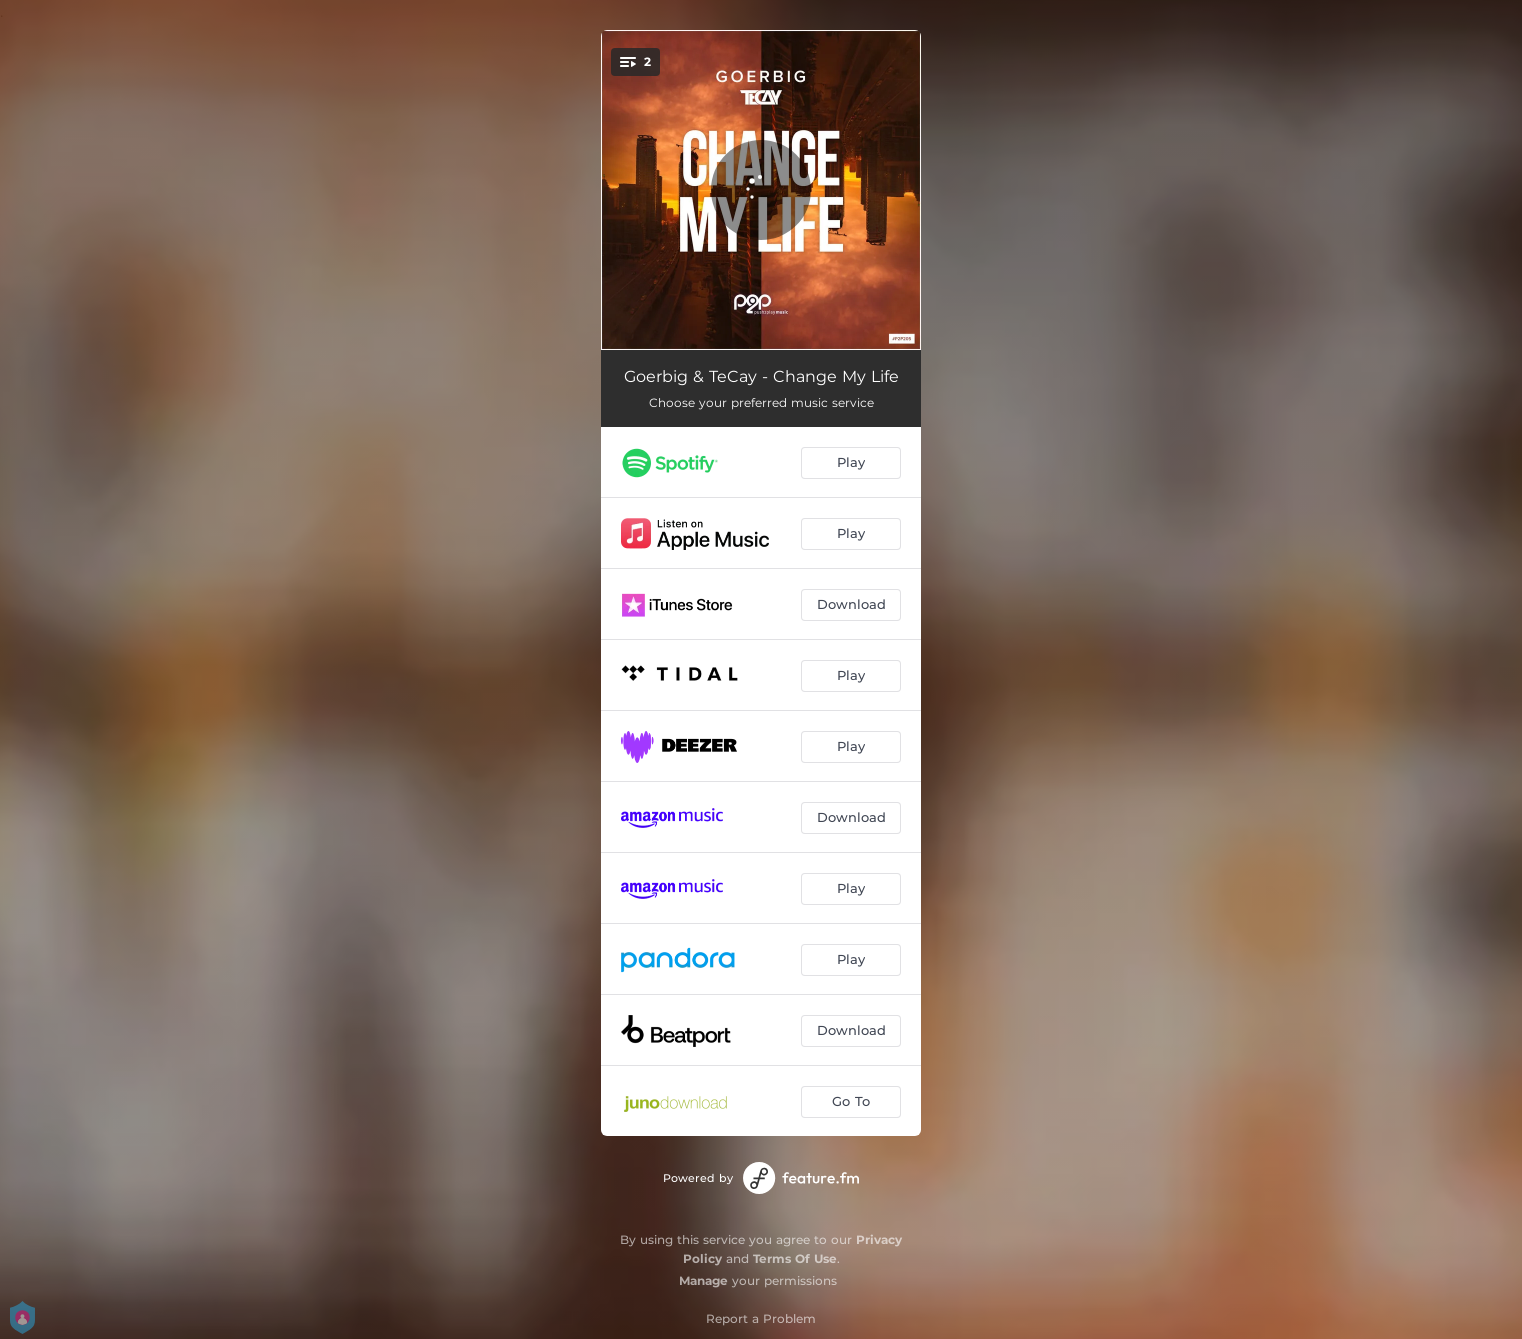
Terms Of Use (795, 1258)
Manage (703, 1280)
